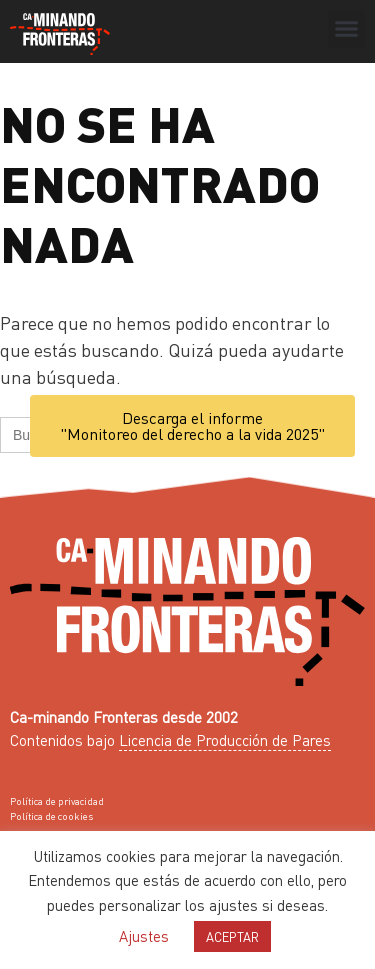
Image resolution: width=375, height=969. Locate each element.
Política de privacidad (57, 801)
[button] (347, 29)
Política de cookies (51, 816)
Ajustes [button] (144, 936)
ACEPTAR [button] (232, 936)
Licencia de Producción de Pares (225, 740)
